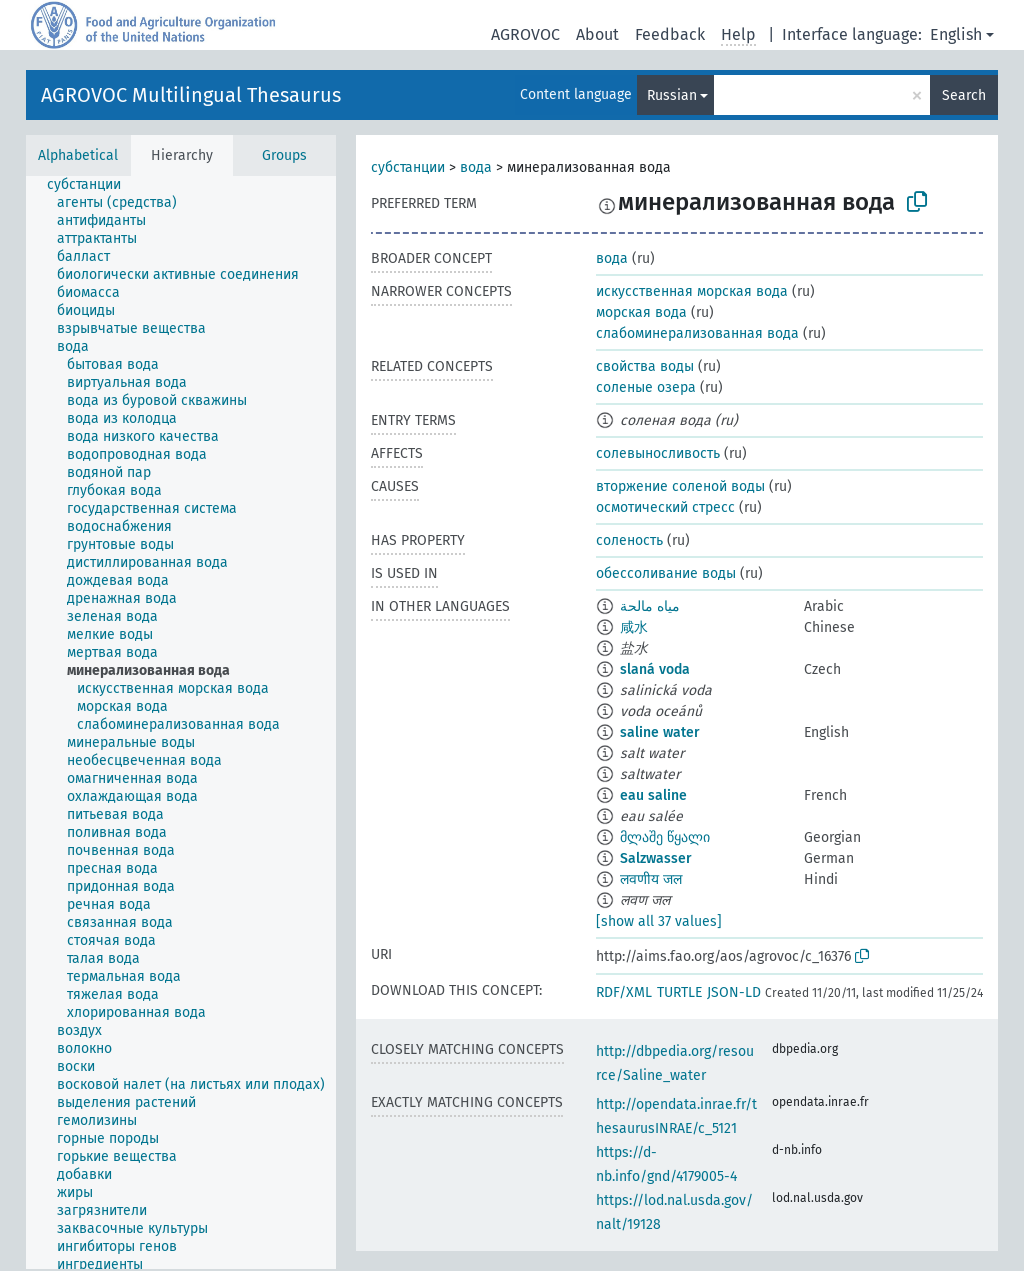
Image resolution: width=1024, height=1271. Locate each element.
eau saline (653, 795)
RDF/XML (624, 992)
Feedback (670, 34)
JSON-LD (734, 992)
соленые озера (646, 387)
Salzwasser (656, 858)
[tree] (181, 722)
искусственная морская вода (692, 291)
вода (476, 167)
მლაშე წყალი (665, 837)
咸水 (634, 627)
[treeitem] (92, 185)
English (956, 34)
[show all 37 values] (659, 921)
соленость (629, 540)
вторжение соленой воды (680, 486)
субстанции (408, 167)
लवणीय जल (651, 879)
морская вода (641, 312)
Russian (672, 95)
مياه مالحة (650, 606)
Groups (284, 155)
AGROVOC (525, 34)
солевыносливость (658, 453)
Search (964, 95)
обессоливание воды (666, 573)
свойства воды (645, 366)
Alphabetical (78, 155)
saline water (660, 732)
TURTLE (679, 992)
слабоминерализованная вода (697, 333)
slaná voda (655, 669)
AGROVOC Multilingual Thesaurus (191, 95)
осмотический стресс (665, 507)
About (597, 34)
